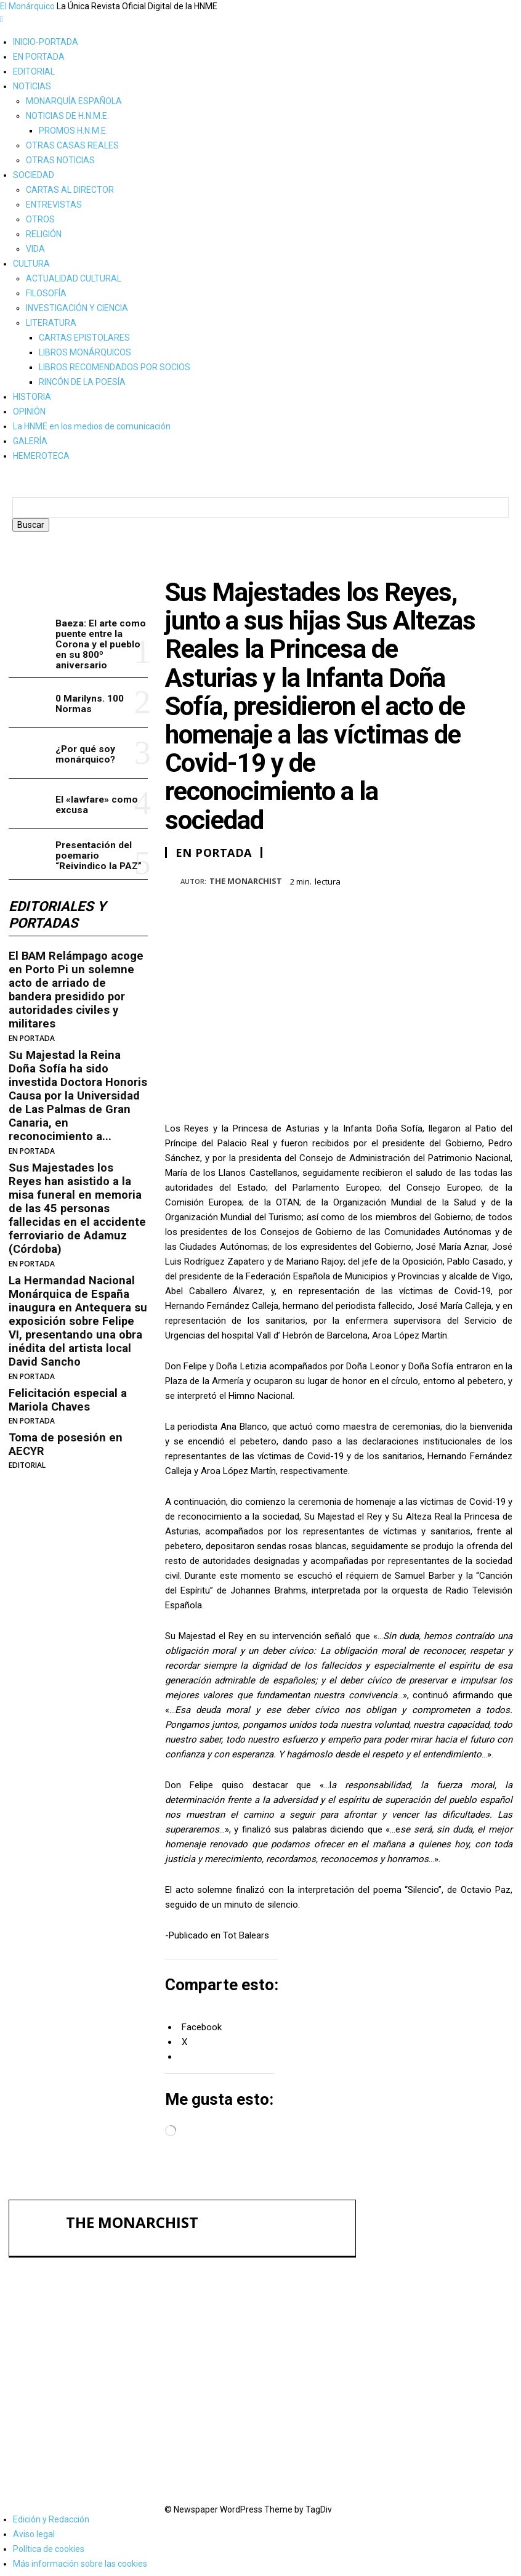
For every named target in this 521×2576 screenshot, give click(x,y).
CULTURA (31, 264)
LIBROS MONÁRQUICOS (85, 352)
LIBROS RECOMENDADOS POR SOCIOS (114, 367)
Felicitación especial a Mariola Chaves (66, 1360)
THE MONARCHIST (245, 894)
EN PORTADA (39, 57)
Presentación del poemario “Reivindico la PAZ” (442, 2440)
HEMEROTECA (41, 456)
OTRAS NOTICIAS (60, 160)
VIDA (35, 249)
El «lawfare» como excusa (95, 815)
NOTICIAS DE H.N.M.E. (67, 116)
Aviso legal (34, 2530)
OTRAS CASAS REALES (72, 145)
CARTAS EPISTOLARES (84, 337)
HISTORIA (32, 397)
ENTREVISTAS (54, 204)
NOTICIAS (32, 86)
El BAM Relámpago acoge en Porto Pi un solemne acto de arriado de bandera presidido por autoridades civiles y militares (78, 992)
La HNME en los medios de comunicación (92, 426)
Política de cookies (48, 2545)
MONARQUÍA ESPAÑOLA (74, 101)
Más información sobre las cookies (80, 2560)
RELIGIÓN (44, 234)
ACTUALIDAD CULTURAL (73, 278)
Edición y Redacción (51, 2516)
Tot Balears (246, 1947)
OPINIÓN (29, 411)
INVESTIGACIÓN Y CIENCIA (77, 308)
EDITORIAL (34, 71)
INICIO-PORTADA (45, 42)
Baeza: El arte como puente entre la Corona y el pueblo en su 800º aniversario (98, 656)
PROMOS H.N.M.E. (73, 131)
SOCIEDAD (33, 175)
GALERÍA (30, 441)
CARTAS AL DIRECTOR (70, 190)
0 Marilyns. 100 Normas (88, 715)
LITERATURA (51, 323)
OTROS (40, 219)
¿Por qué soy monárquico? (84, 765)
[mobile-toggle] (1, 19)
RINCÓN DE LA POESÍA (82, 382)
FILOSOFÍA (46, 293)
